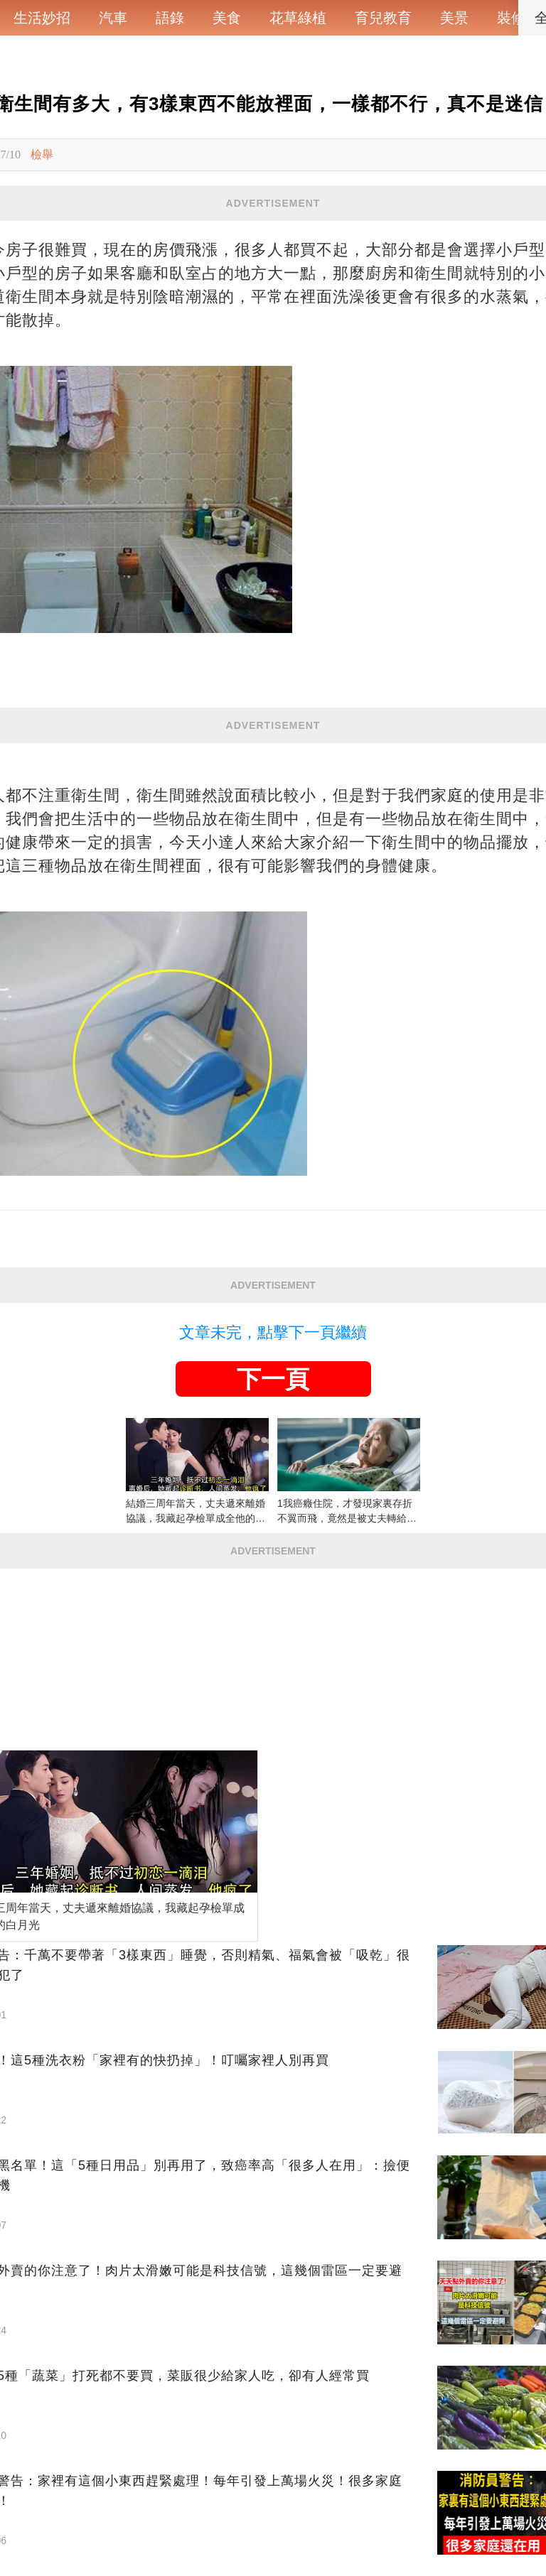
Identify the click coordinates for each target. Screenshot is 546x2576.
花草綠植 (297, 18)
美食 (227, 18)
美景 (454, 18)
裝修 (511, 18)
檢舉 (42, 154)
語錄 (170, 18)
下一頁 (273, 1378)
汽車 (113, 18)
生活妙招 (42, 18)
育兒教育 (383, 18)
